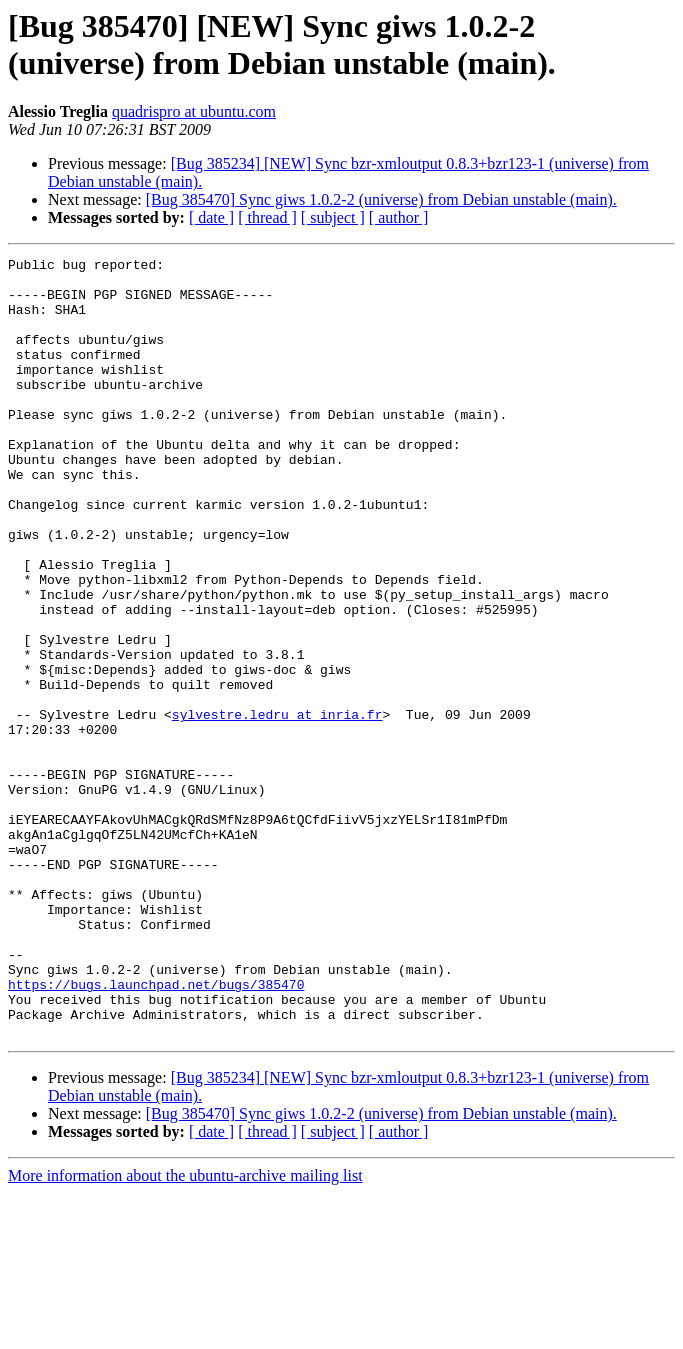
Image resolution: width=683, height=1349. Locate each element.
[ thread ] (267, 217)
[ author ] (399, 217)
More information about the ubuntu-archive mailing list (185, 1331)
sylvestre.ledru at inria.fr (277, 807)
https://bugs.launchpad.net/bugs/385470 (156, 1131)
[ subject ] (333, 217)
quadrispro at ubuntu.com (194, 111)
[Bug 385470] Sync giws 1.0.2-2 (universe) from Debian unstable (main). (381, 199)
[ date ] (211, 217)
